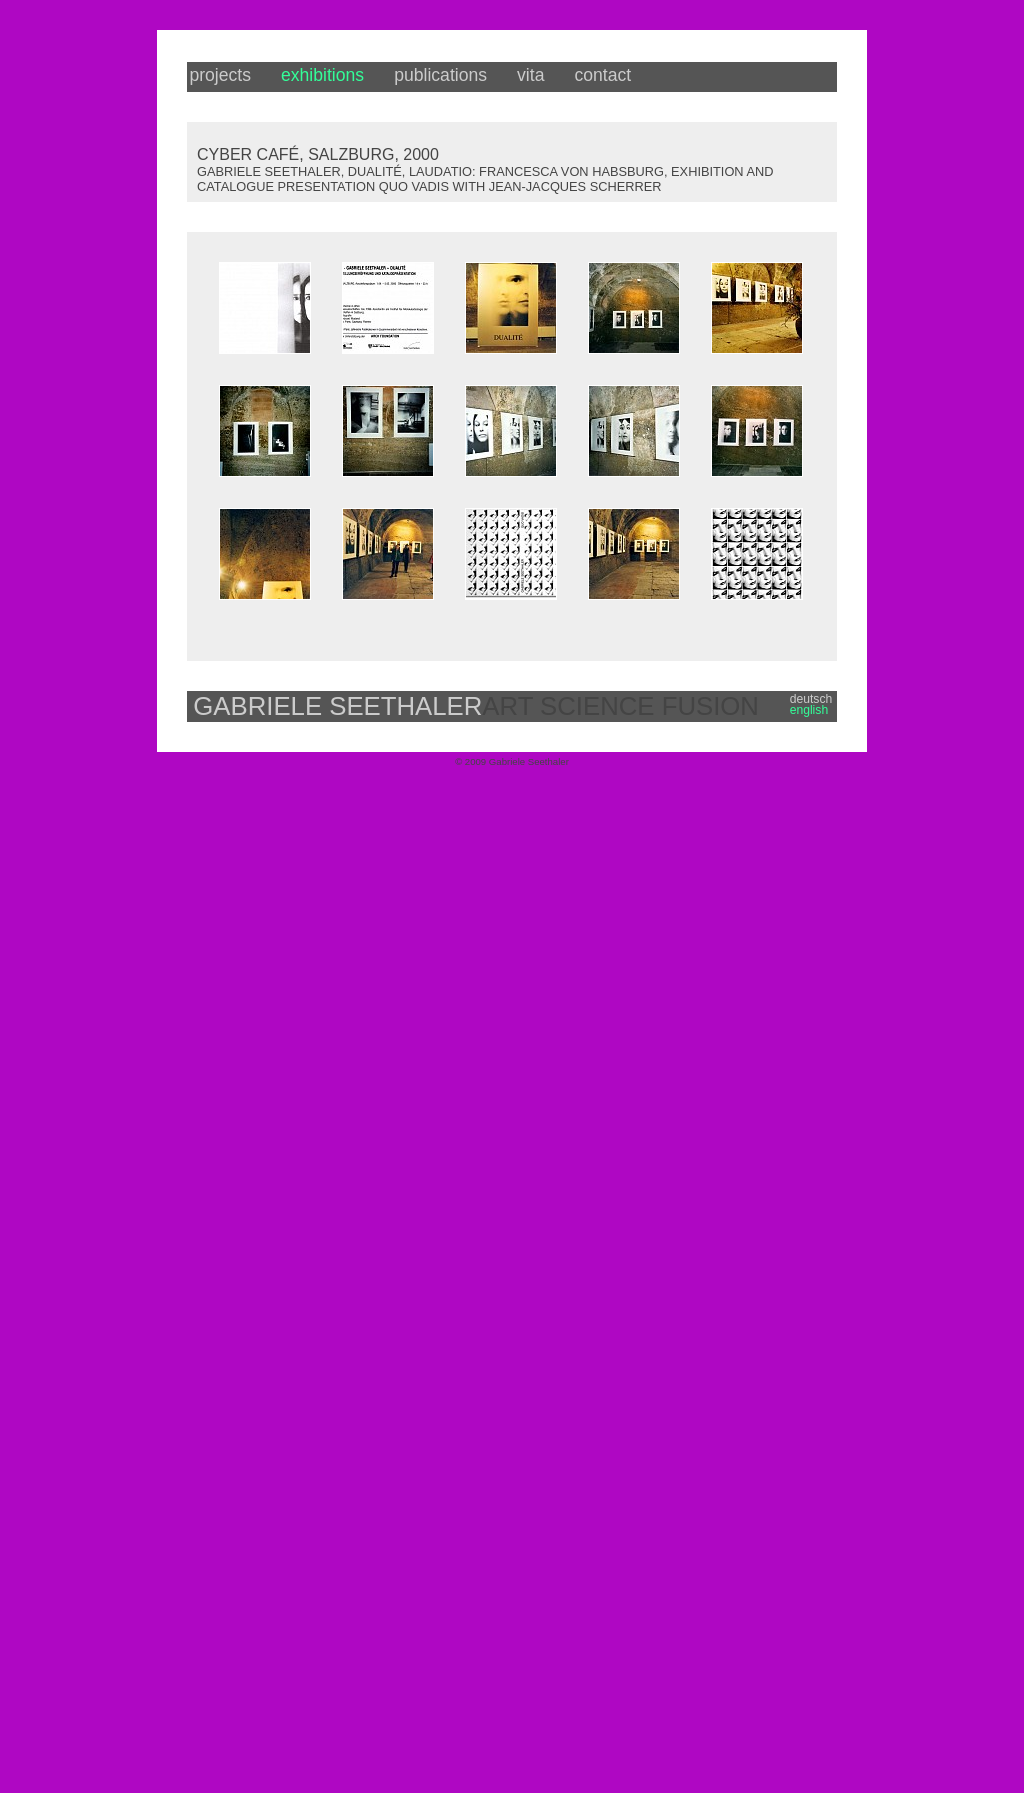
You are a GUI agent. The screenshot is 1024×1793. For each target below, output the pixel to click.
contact (602, 75)
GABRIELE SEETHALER (337, 706)
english (809, 710)
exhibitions (322, 75)
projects (220, 75)
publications (440, 75)
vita (530, 75)
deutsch (811, 699)
